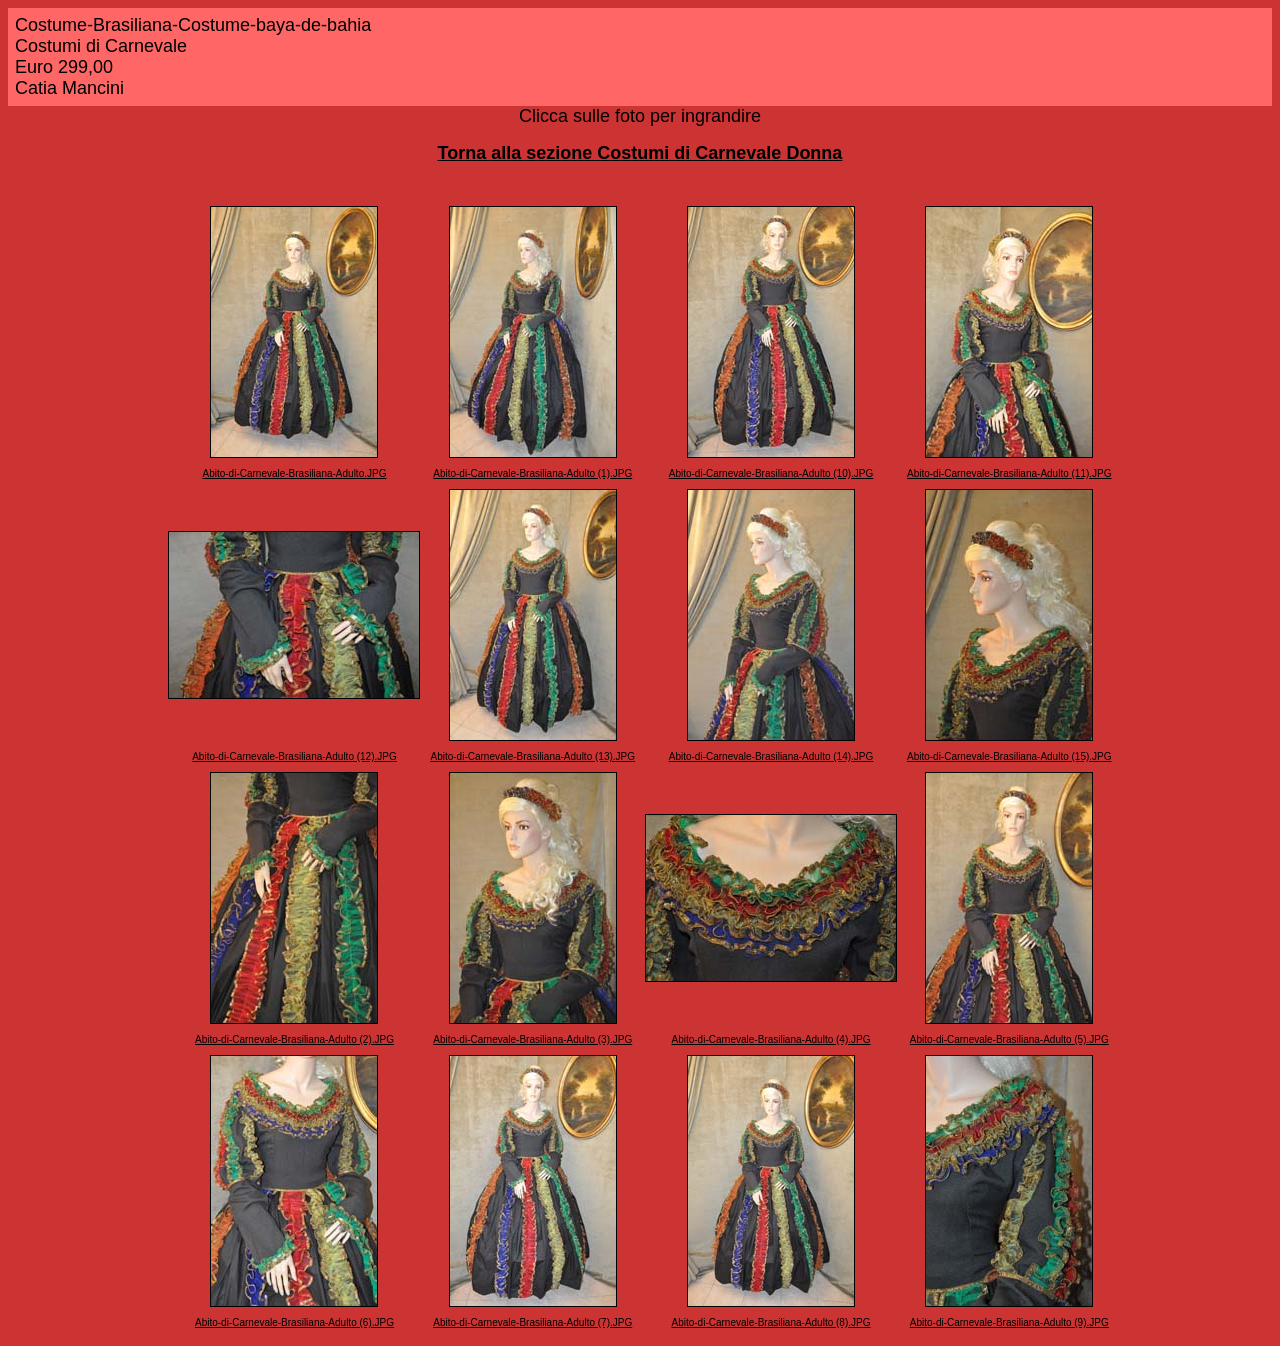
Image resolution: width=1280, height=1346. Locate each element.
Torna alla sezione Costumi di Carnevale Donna (640, 153)
